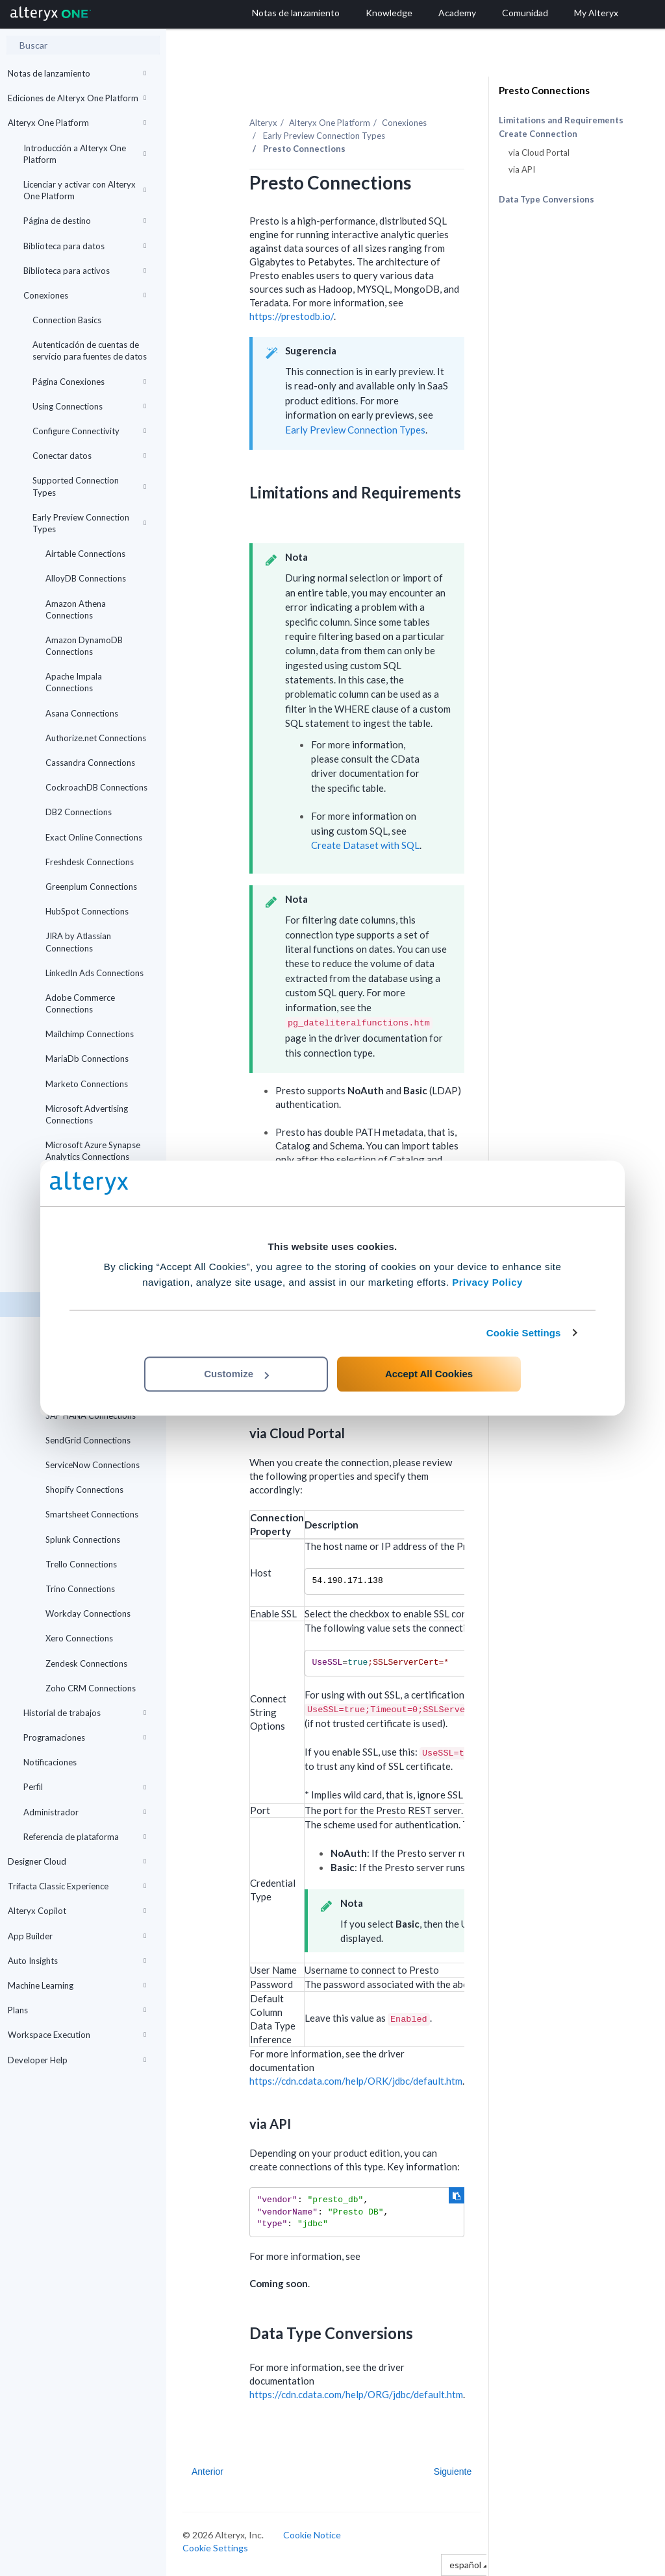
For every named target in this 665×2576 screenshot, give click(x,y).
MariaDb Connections (87, 1058)
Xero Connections (79, 1638)
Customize (236, 1373)
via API (521, 169)
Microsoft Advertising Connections (86, 1114)
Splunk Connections (82, 1539)
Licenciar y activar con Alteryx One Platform (84, 190)
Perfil (84, 1787)
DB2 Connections (78, 812)
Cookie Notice (312, 2534)
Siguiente (452, 2471)
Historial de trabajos (84, 1713)
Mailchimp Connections (89, 1034)
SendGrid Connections (88, 1440)
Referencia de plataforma (84, 1837)
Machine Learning (77, 1985)
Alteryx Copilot (77, 1911)
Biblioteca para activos (84, 270)
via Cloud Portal (539, 152)
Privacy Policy (487, 1282)
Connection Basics (66, 320)
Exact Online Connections (93, 837)
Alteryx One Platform (77, 122)
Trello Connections (81, 1564)
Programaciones (84, 1737)
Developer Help (77, 2060)
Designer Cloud (77, 1861)
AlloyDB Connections (85, 578)
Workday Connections (88, 1613)
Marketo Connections (86, 1084)
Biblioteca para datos (84, 246)
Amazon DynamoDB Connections (84, 646)
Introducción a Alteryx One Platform (84, 154)
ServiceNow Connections (92, 1465)
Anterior (207, 2471)
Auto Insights (77, 1961)
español (468, 2564)
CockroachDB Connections (96, 787)
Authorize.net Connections (95, 738)
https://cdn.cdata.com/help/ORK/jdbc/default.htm (355, 2081)
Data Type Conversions (546, 199)
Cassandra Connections (90, 762)
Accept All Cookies (429, 1373)
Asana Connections (81, 713)
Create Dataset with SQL (365, 845)
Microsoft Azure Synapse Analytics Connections (92, 1151)
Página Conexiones (89, 381)
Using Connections (89, 406)
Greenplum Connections (91, 886)
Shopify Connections (84, 1489)
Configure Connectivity (89, 431)
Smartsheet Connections (91, 1514)
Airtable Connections (85, 553)
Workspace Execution (77, 2035)
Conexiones (84, 295)
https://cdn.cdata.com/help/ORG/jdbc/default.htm (356, 2394)
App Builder (77, 1936)
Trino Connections (80, 1589)
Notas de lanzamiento (77, 73)
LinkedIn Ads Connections (94, 973)
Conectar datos (89, 455)
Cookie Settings (523, 1332)
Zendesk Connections (86, 1663)
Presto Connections (544, 90)
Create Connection (538, 134)
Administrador (84, 1812)
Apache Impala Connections (73, 682)
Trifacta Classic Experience (77, 1886)
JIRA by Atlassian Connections (78, 942)
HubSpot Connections (87, 911)
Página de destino (84, 220)
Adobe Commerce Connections (80, 1003)
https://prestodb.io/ (291, 316)
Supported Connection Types (89, 486)
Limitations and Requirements (561, 120)
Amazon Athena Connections (75, 609)
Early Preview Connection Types (89, 523)
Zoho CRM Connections (90, 1688)
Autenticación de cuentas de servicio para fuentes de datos (89, 350)
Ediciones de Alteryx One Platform (77, 98)
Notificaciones (50, 1762)
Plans (77, 2010)
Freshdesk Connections (89, 862)
